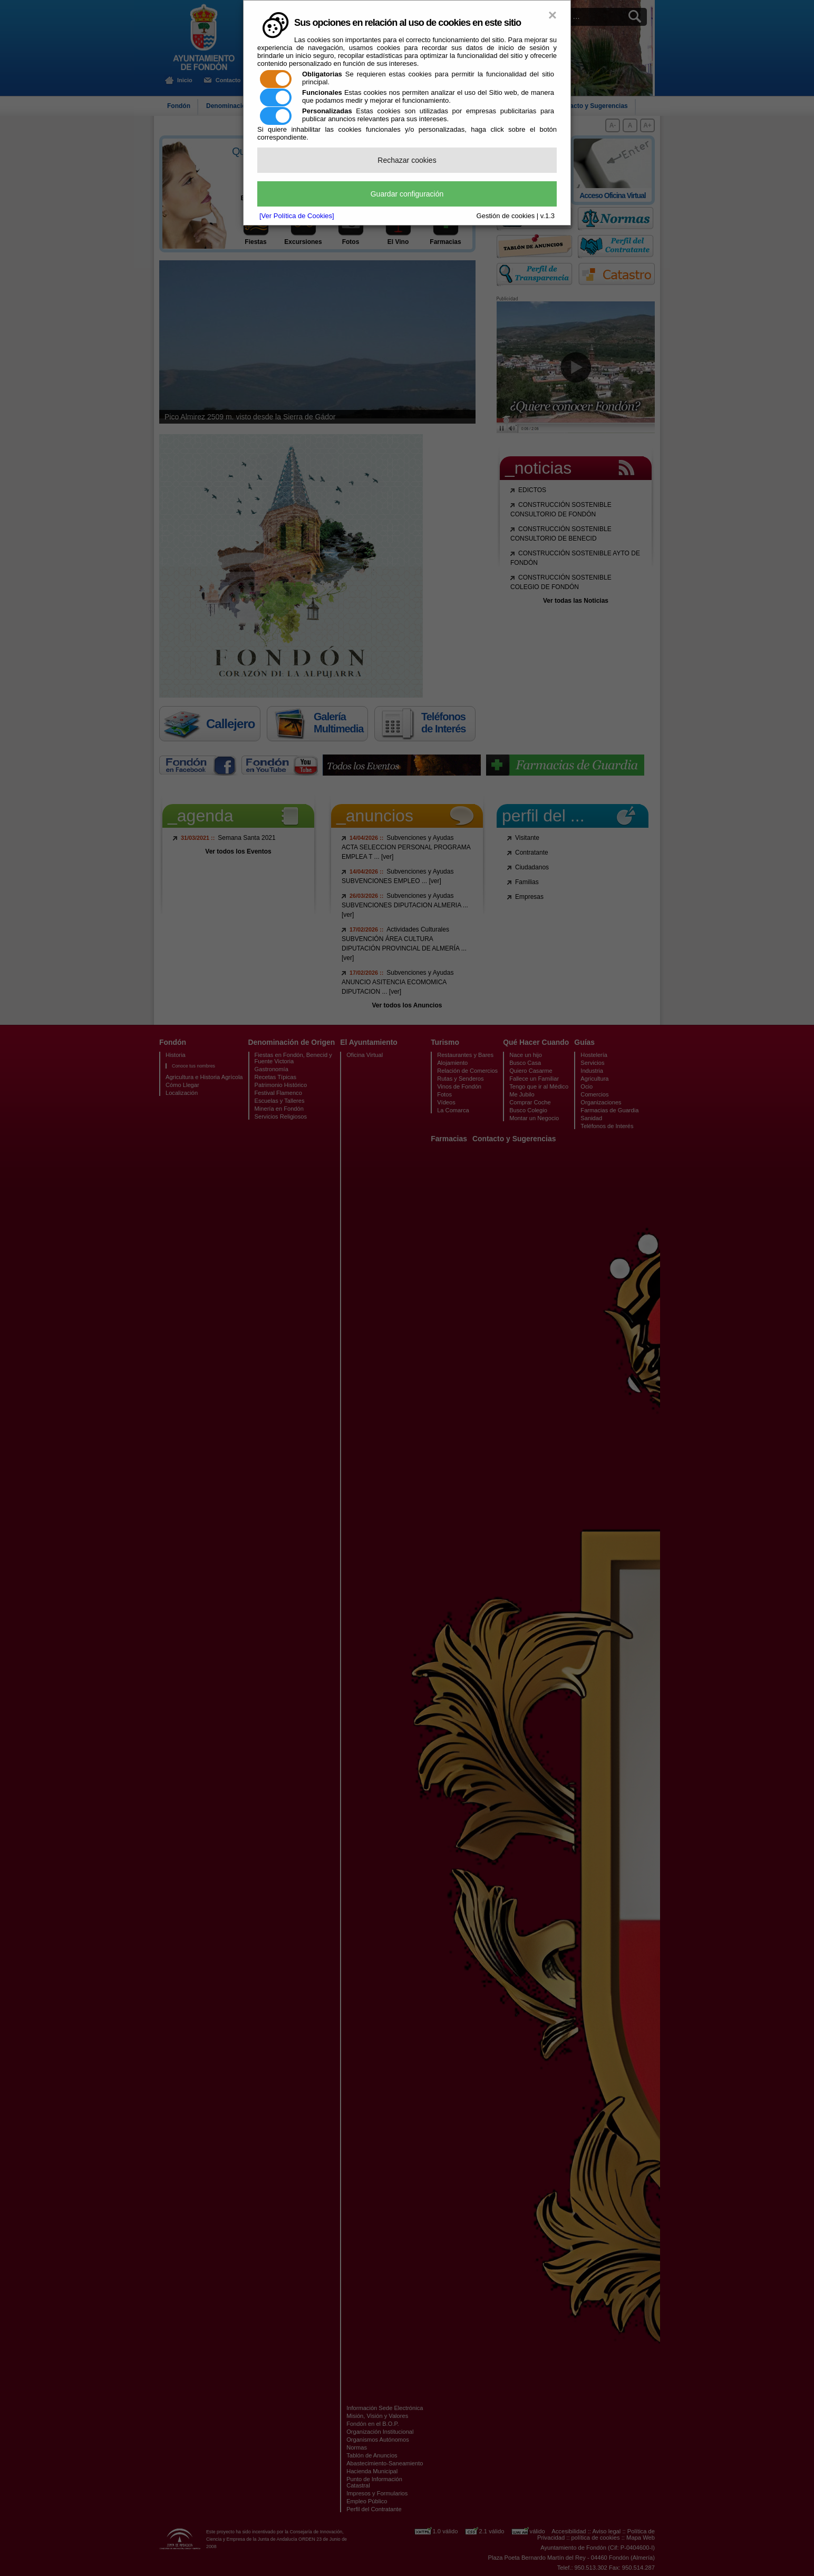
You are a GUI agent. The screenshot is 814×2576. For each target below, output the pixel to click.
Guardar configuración (407, 194)
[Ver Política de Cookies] (296, 216)
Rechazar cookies (406, 160)
